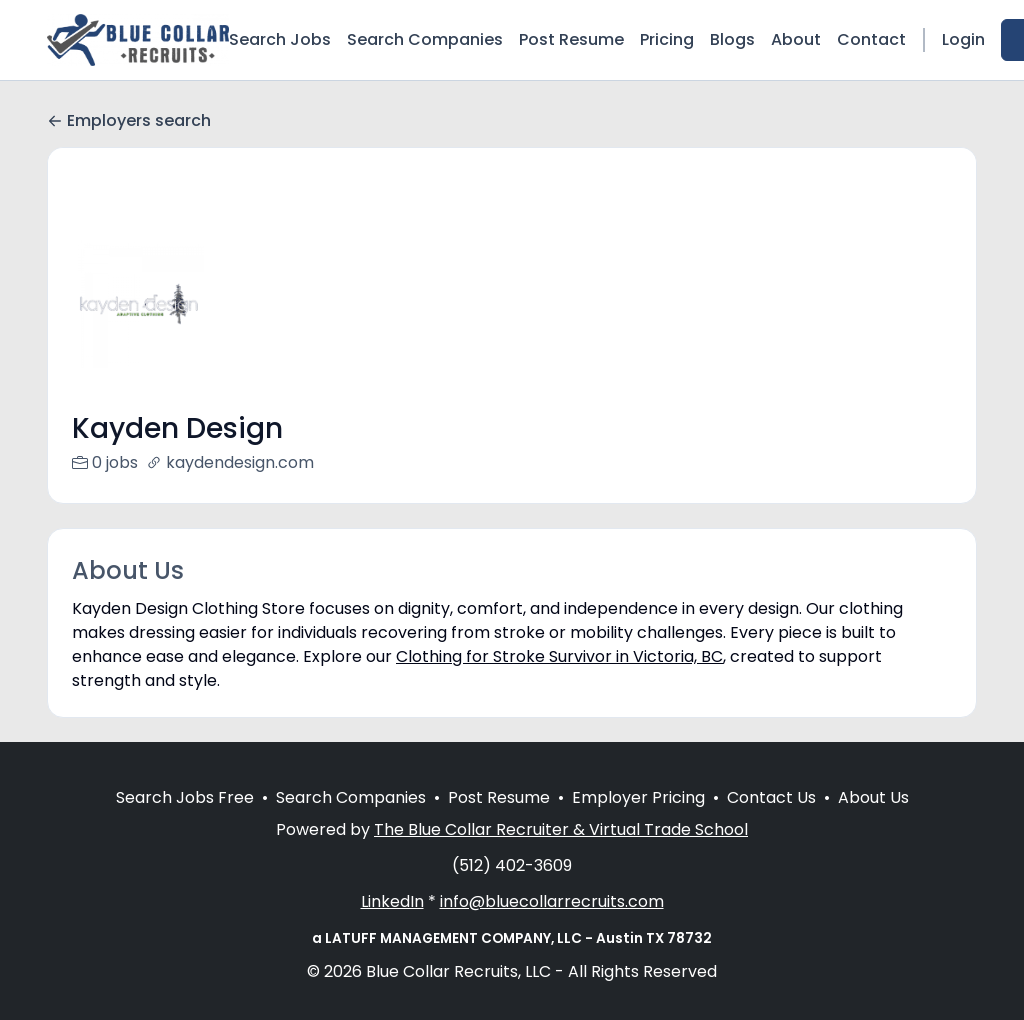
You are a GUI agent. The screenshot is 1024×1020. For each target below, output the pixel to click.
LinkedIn (392, 925)
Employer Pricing (638, 821)
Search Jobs (280, 39)
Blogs (732, 39)
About (796, 39)
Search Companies (425, 39)
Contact (871, 39)
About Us (873, 821)
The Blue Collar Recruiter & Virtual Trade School (561, 853)
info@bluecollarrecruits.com (552, 925)
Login (963, 39)
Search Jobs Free (185, 821)
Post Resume (571, 39)
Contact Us (771, 821)
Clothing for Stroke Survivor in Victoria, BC (559, 656)
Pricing (667, 39)
